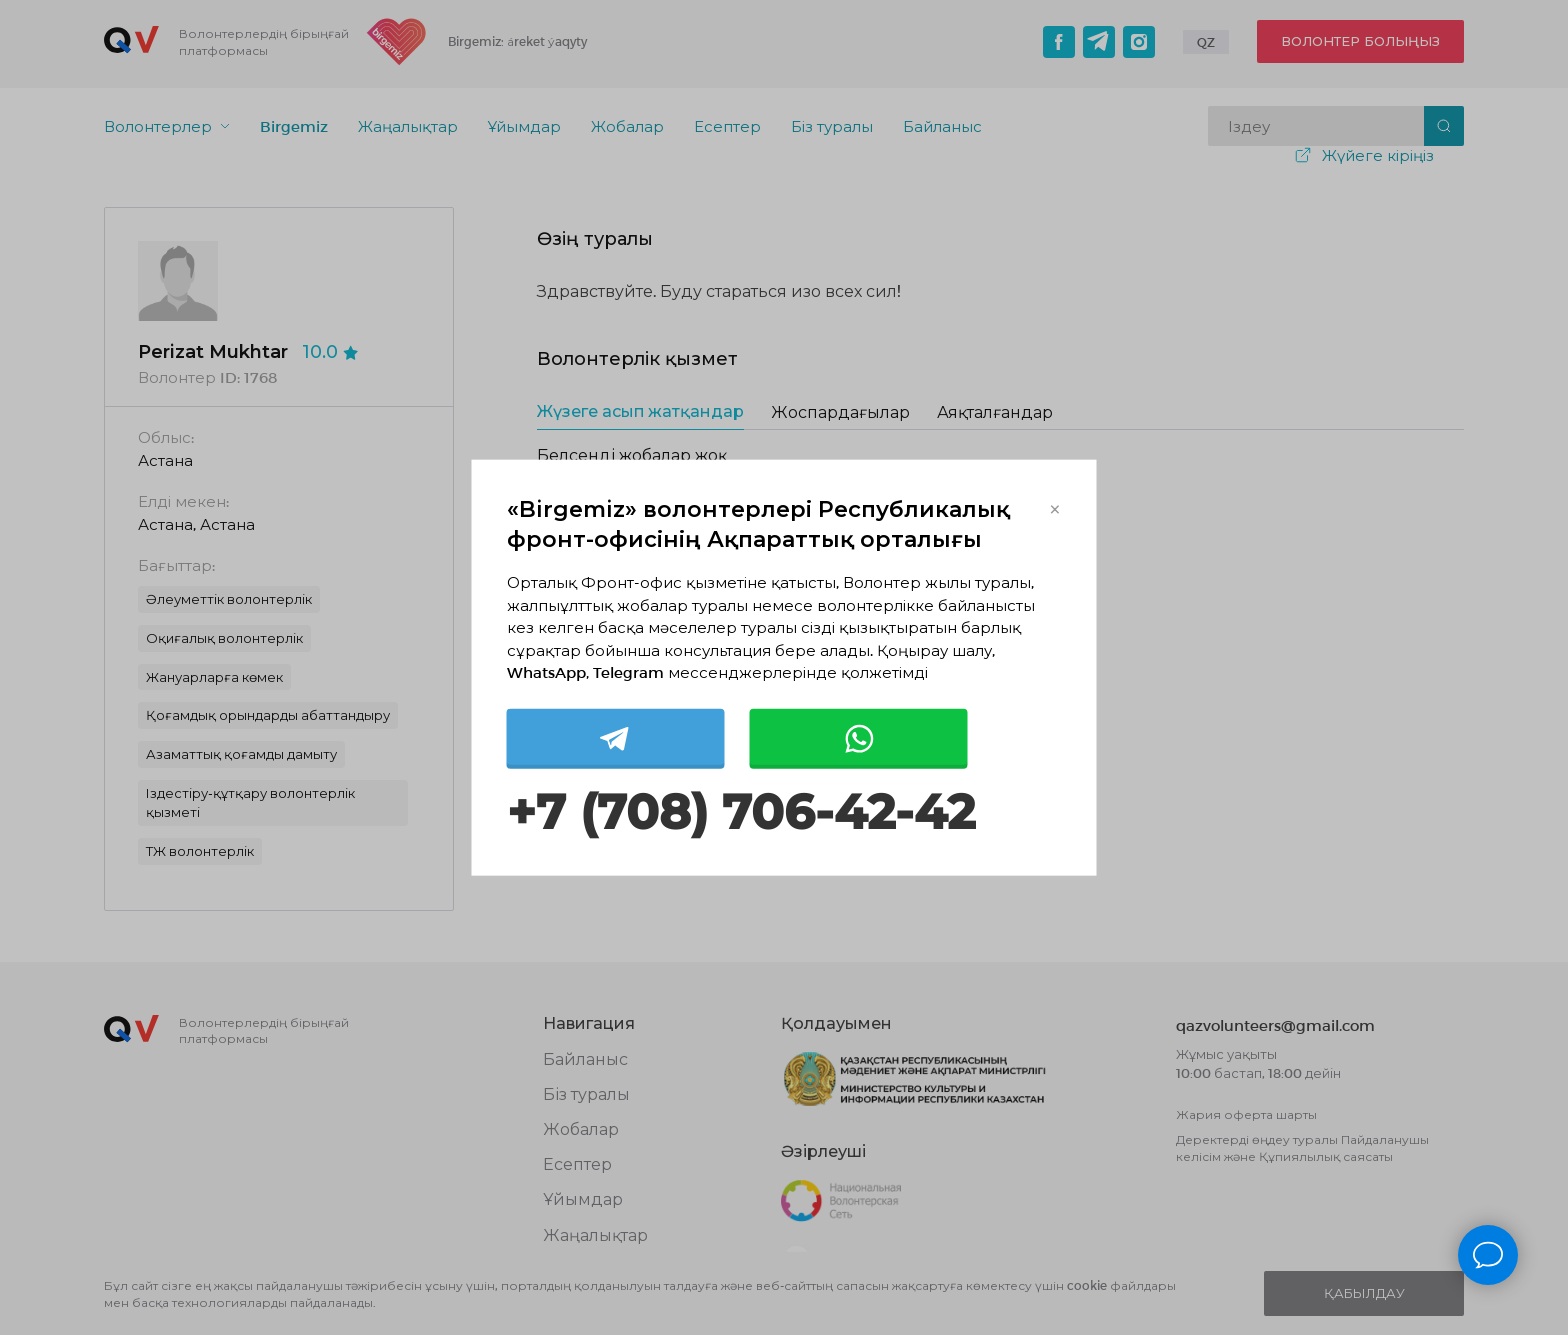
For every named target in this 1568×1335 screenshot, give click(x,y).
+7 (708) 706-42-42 (741, 811)
